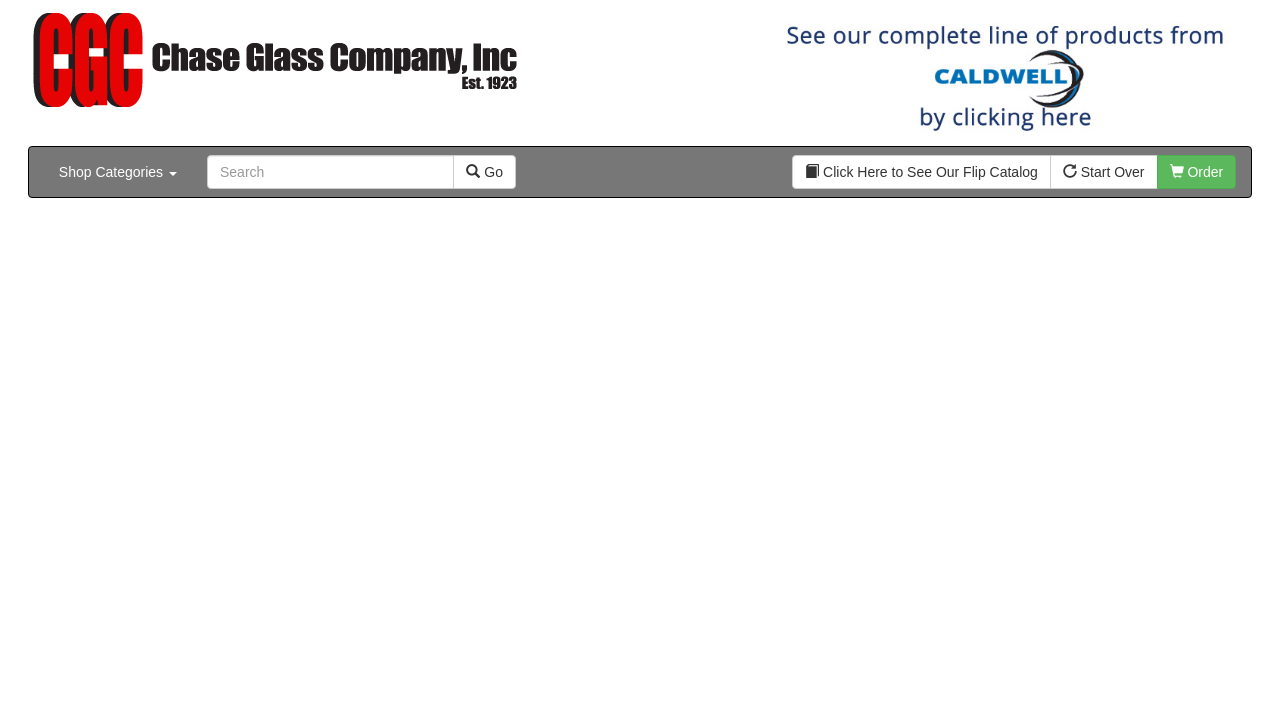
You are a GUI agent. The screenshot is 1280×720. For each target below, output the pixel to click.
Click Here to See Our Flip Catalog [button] (921, 172)
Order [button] (1197, 172)
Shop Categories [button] (118, 172)
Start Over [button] (1104, 172)
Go (484, 172)
